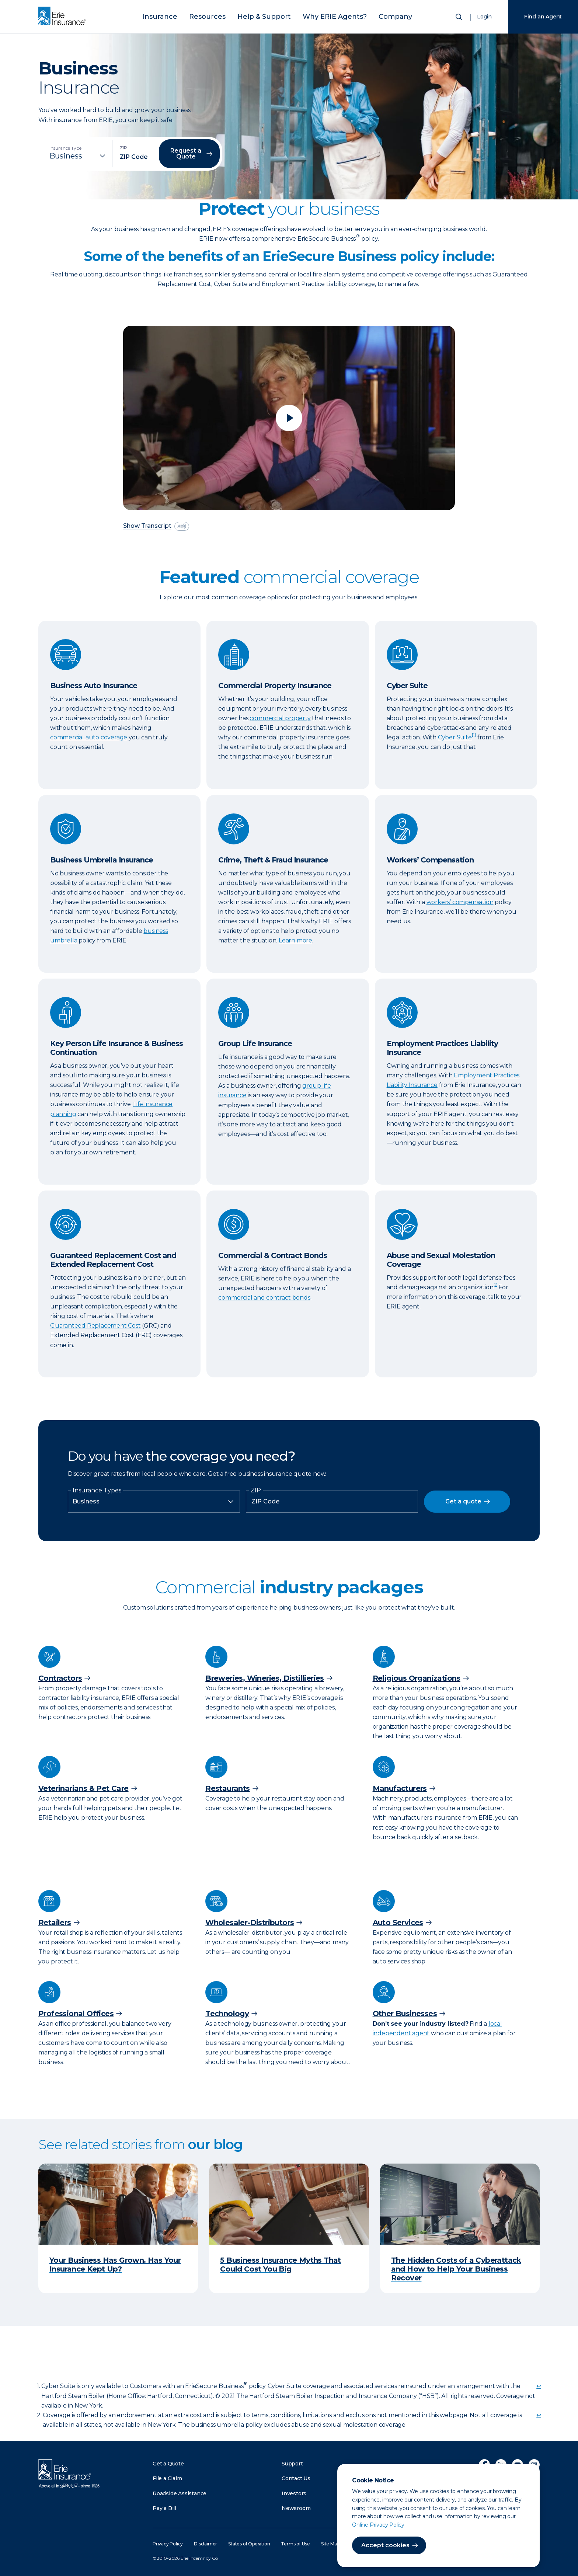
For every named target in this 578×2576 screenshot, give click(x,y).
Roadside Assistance (179, 2493)
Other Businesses (405, 2013)
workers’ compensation (460, 902)
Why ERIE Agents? (324, 16)
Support (292, 2463)
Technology (227, 2013)
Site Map (330, 2544)
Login (484, 16)
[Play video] (289, 418)
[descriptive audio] (181, 526)
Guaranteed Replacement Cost (95, 1325)
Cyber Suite (455, 737)
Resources (220, 16)
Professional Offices (76, 2013)
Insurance (180, 16)
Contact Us (296, 2478)
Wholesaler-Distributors (249, 1922)
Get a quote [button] (463, 1501)
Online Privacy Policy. (378, 2524)
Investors (294, 2493)
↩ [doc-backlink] (538, 2385)
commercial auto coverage (88, 737)
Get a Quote (168, 2463)
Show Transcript (147, 526)
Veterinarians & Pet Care (83, 1788)
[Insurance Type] (78, 156)
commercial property (280, 718)
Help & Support (266, 16)
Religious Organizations (416, 1678)
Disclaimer (205, 2544)
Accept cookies (385, 2545)
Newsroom (296, 2508)
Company (374, 16)
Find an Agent (543, 16)
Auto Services (398, 1922)
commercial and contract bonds (264, 1297)
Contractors (60, 1678)
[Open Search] (459, 18)
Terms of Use (295, 2544)
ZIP (256, 1490)
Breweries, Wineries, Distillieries (264, 1678)
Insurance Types (97, 1490)
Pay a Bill (164, 2508)
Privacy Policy (168, 2544)
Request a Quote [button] (185, 153)
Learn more (295, 940)
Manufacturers (400, 1788)
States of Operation (249, 2544)
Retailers (54, 1922)
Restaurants (227, 1788)
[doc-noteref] (474, 737)
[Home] (63, 17)
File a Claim (167, 2478)
